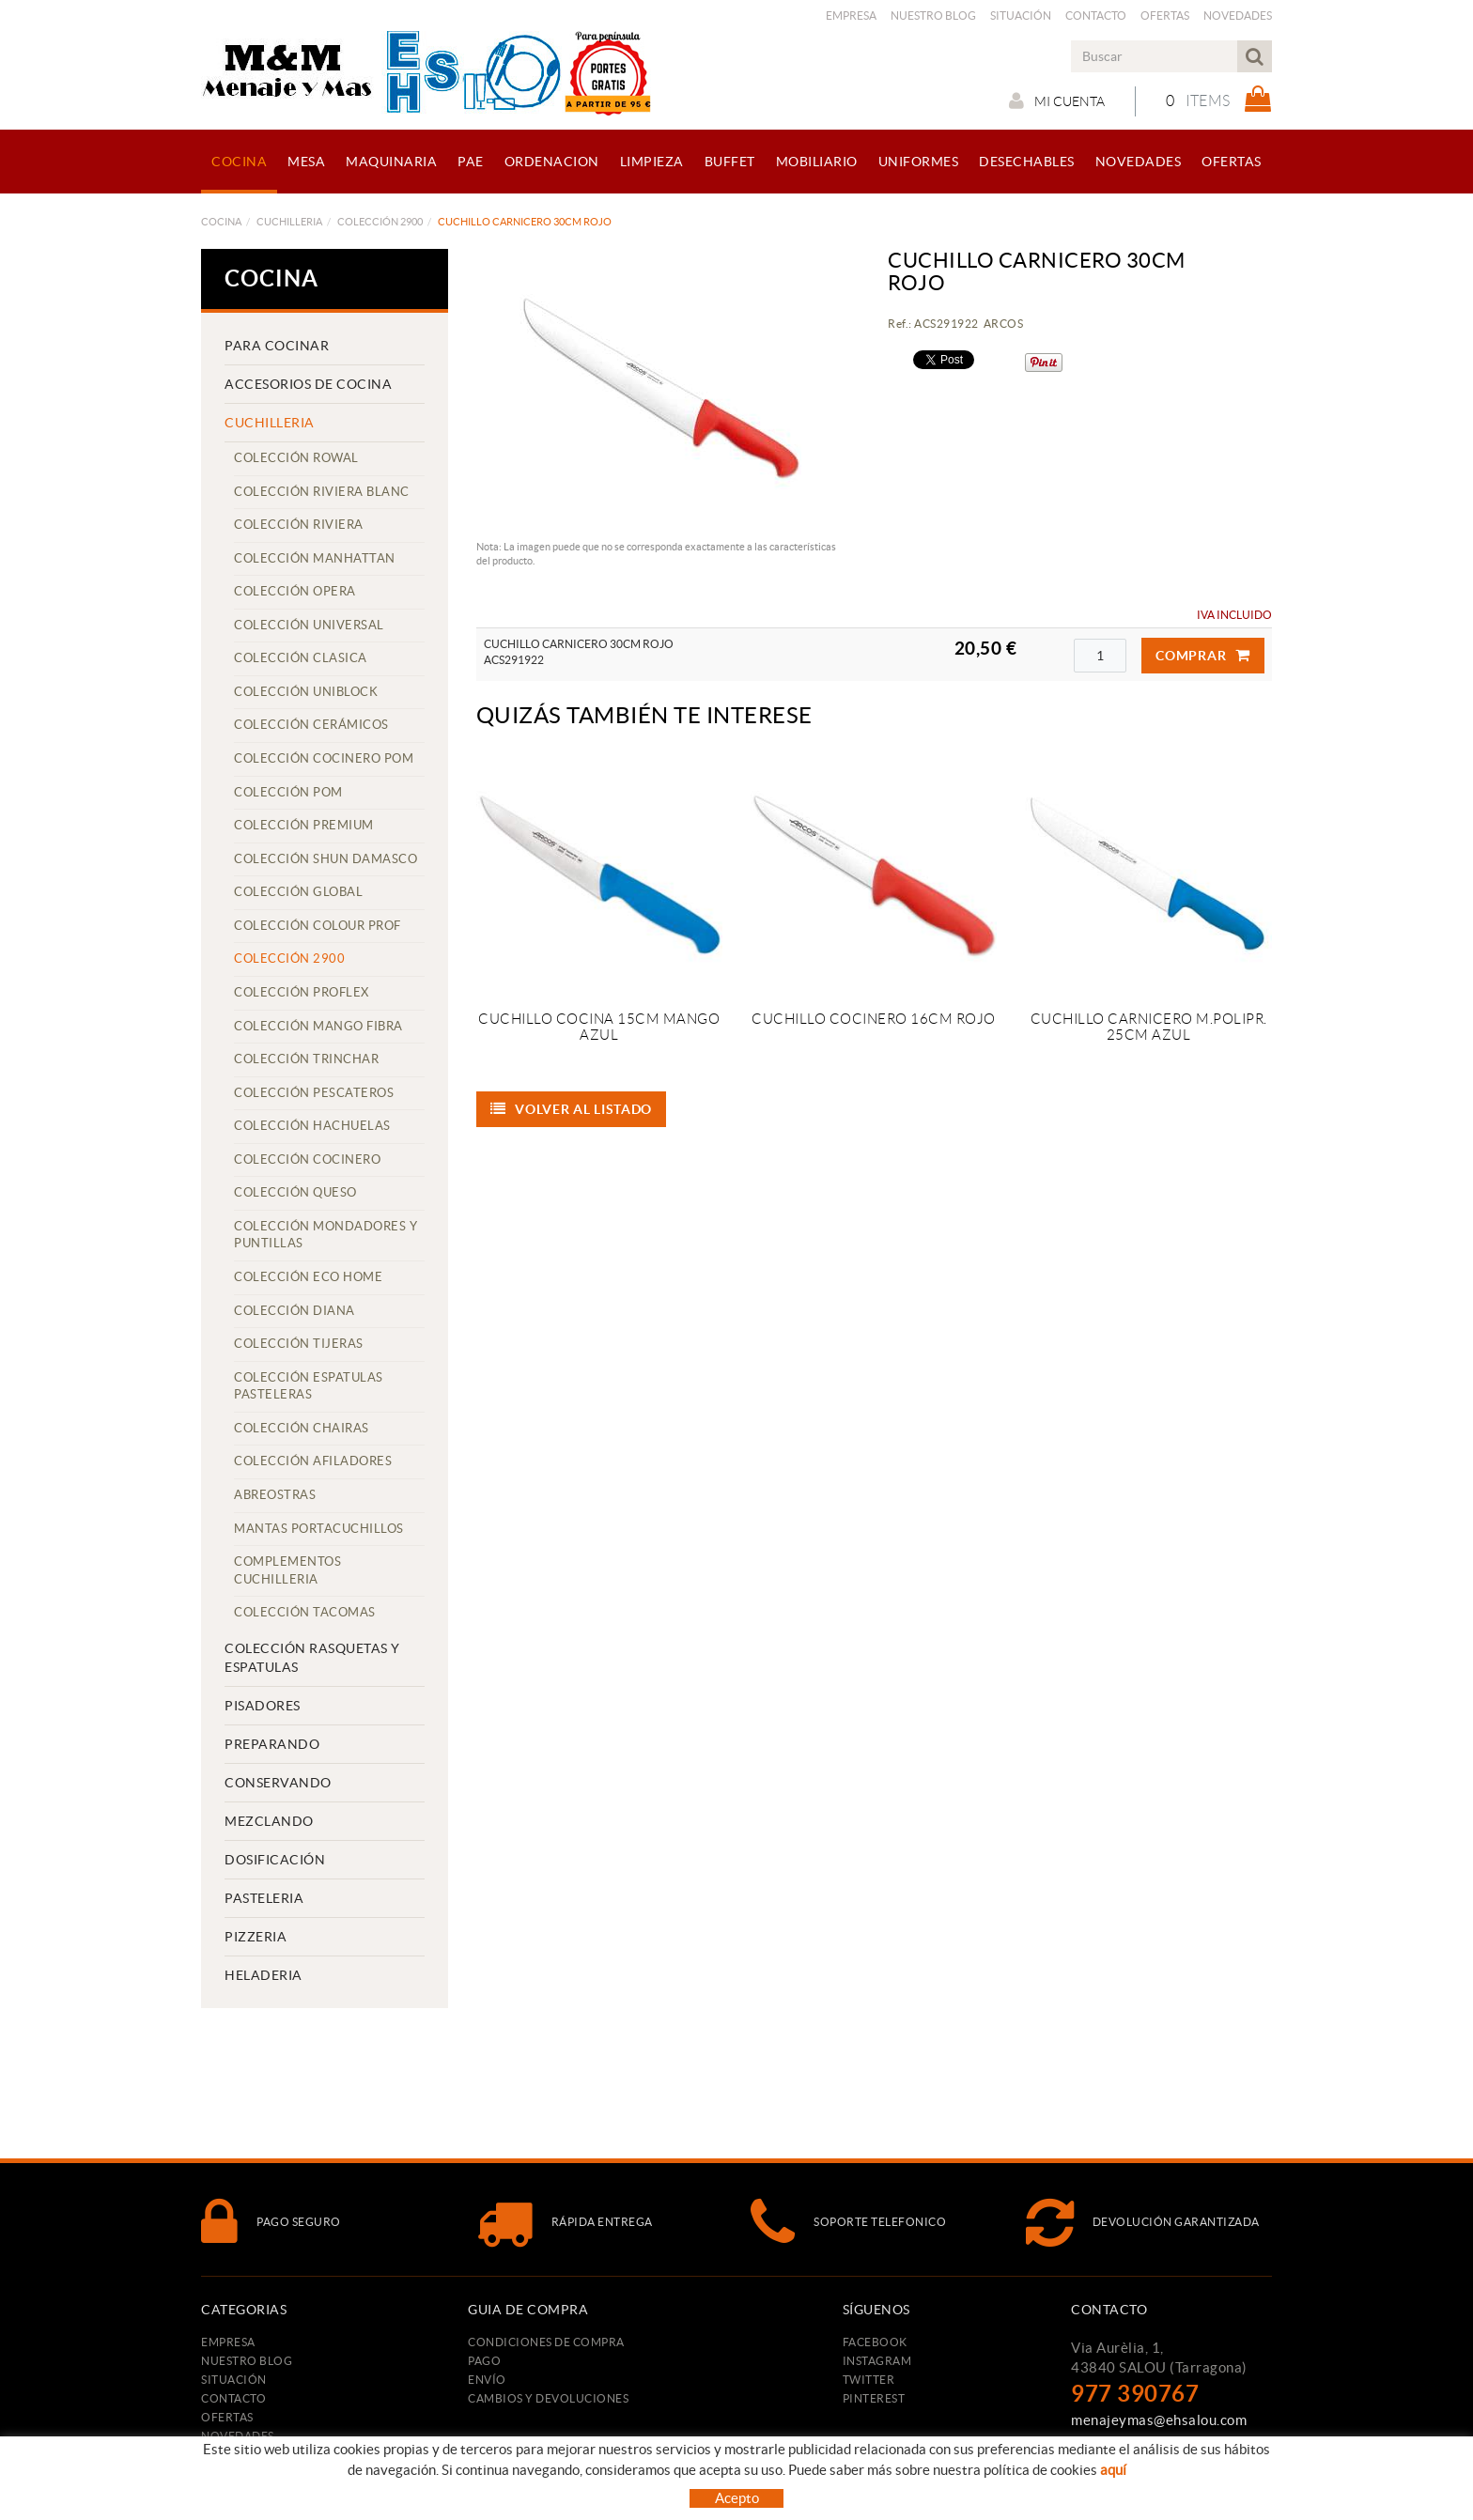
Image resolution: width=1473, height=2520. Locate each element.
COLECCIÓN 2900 (380, 221)
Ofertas (1164, 15)
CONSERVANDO (278, 1782)
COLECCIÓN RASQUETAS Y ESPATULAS (312, 1658)
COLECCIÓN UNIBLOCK (306, 692)
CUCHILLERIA (289, 221)
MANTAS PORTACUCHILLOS (319, 1529)
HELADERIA (263, 1975)
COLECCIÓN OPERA (295, 591)
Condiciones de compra (546, 2342)
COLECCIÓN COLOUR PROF (317, 926)
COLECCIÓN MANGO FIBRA (318, 1026)
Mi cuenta (1057, 100)
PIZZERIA (256, 1936)
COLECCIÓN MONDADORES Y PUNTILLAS (325, 1235)
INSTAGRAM (877, 2361)
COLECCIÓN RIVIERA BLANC (322, 492)
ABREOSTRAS (275, 1495)
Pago (484, 2361)
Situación (1020, 15)
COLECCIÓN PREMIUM (304, 825)
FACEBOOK (875, 2342)
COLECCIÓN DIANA (294, 1311)
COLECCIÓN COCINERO (307, 1159)
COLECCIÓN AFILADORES (313, 1461)
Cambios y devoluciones (548, 2398)
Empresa (851, 15)
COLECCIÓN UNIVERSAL (309, 625)
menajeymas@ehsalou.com (1159, 2420)
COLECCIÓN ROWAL (296, 458)
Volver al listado (571, 1109)
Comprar (1202, 655)
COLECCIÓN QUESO (295, 1192)
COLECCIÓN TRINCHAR (306, 1059)
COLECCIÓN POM (288, 792)
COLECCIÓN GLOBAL (298, 892)
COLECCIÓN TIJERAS (299, 1344)
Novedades (1237, 15)
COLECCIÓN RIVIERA (299, 525)
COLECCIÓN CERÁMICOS (311, 725)
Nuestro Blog (933, 15)
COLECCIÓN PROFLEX (301, 992)
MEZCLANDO (269, 1821)
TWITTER (869, 2379)
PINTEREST (874, 2398)
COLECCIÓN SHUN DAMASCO (325, 859)
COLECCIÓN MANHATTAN (314, 558)
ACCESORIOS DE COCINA (308, 384)
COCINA (221, 221)
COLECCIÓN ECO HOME (308, 1277)
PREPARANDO (272, 1744)
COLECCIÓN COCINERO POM (323, 758)
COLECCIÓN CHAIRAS (301, 1428)
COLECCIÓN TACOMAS (305, 1612)
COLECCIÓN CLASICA (300, 658)
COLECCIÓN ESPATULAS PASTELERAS (308, 1386)
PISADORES (263, 1705)
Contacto (1095, 15)
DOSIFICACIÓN (275, 1859)
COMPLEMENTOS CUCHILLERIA (287, 1570)
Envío (487, 2379)
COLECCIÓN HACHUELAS (312, 1126)
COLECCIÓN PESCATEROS (314, 1093)
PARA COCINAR (277, 345)
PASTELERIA (264, 1898)
